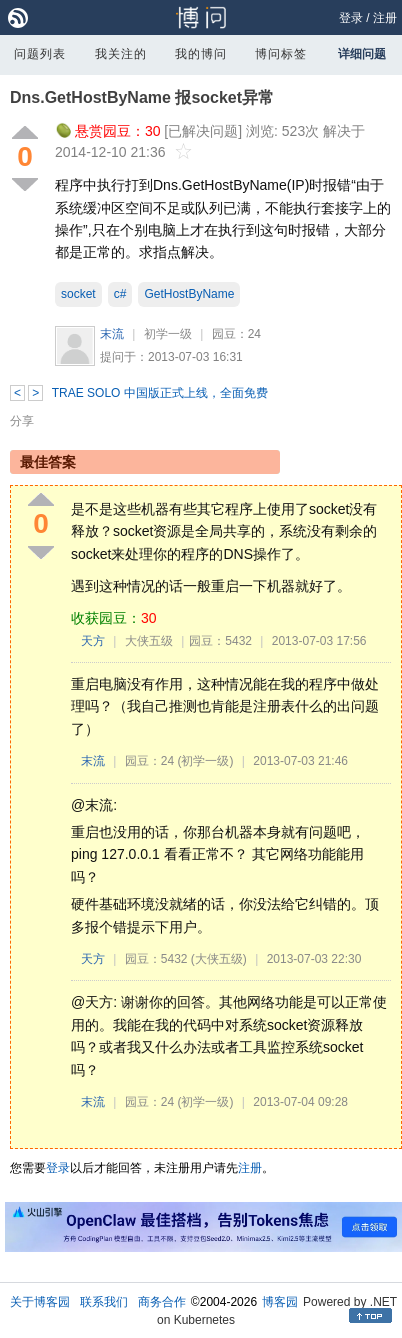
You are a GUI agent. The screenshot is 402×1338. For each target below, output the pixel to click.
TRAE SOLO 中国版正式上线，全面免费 (160, 393)
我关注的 (121, 54)
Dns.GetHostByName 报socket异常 (142, 97)
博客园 (280, 1302)
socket (78, 294)
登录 (351, 18)
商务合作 (162, 1302)
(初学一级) (205, 761)
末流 (112, 334)
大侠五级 (149, 641)
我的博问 (201, 54)
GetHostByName (189, 294)
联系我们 (104, 1302)
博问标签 (281, 54)
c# (120, 294)
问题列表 (40, 54)
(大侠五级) (219, 959)
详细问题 (362, 54)
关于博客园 (40, 1302)
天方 (93, 641)
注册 (385, 18)
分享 (22, 421)
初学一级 (168, 334)
